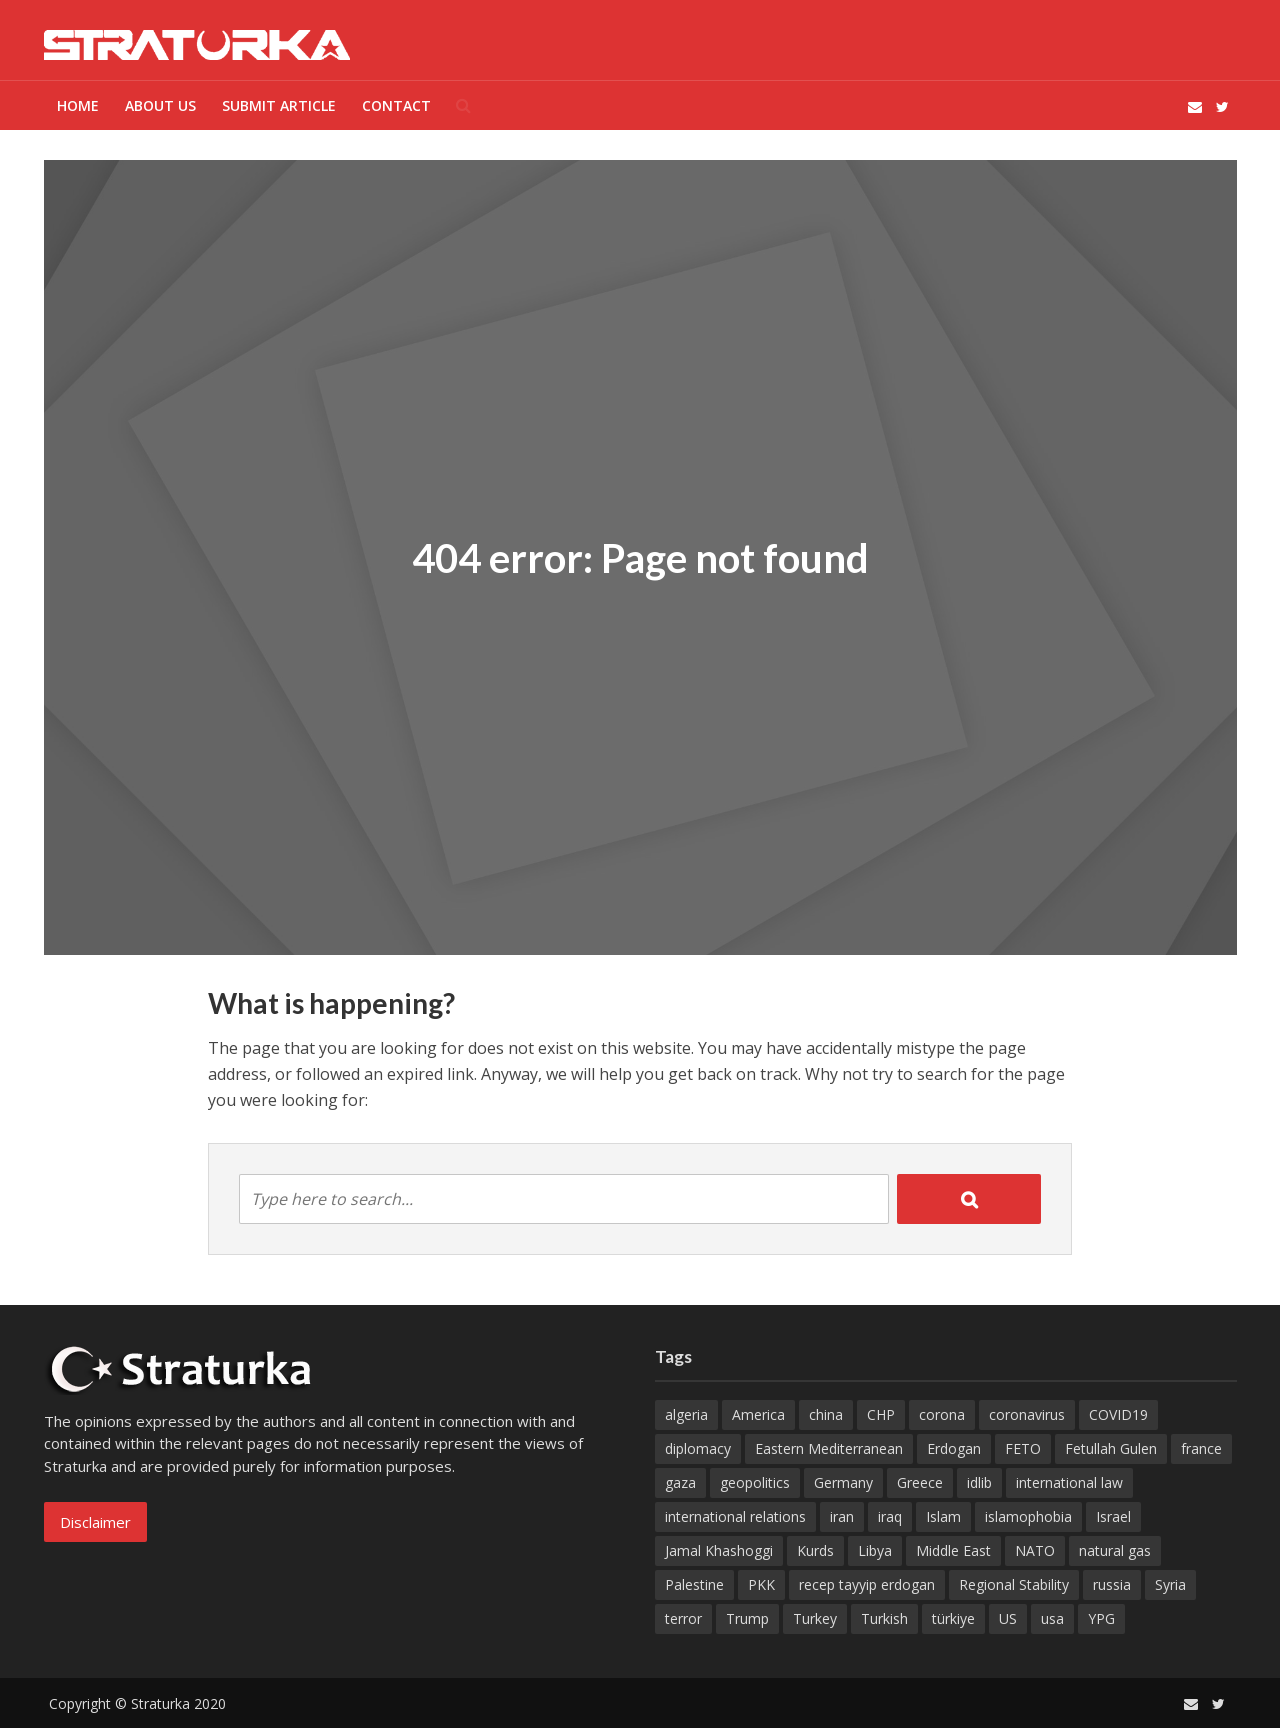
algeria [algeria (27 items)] (686, 1414)
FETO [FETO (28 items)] (1023, 1448)
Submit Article (279, 105)
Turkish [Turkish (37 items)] (884, 1618)
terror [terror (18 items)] (683, 1618)
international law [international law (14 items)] (1069, 1482)
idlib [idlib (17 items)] (979, 1482)
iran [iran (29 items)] (842, 1516)
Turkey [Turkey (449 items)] (815, 1618)
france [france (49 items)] (1201, 1448)
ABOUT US (160, 105)
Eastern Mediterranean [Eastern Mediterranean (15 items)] (829, 1448)
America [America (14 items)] (758, 1414)
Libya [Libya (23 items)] (875, 1550)
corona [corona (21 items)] (942, 1414)
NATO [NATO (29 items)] (1035, 1550)
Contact (396, 105)
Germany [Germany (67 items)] (843, 1482)
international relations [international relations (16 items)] (735, 1516)
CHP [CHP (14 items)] (881, 1414)
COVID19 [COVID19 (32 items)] (1118, 1414)
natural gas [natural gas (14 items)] (1115, 1550)
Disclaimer (95, 1522)
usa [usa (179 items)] (1052, 1618)
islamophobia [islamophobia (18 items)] (1028, 1516)
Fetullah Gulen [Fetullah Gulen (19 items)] (1111, 1448)
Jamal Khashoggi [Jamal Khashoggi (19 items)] (719, 1550)
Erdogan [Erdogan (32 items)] (954, 1448)
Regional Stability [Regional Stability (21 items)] (1014, 1584)
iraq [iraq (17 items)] (890, 1516)
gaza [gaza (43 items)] (680, 1482)
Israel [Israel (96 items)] (1113, 1516)
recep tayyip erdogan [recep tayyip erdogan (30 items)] (867, 1584)
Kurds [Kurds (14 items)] (815, 1550)
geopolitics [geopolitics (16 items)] (755, 1482)
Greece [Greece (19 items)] (920, 1482)
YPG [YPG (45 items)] (1101, 1618)
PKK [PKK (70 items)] (761, 1584)
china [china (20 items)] (826, 1414)
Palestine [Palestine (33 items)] (694, 1584)
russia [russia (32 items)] (1112, 1584)
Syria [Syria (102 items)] (1170, 1584)
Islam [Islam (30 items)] (943, 1516)
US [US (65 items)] (1008, 1618)
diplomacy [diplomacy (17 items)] (698, 1448)
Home (78, 105)
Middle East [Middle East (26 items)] (953, 1550)
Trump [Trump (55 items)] (747, 1618)
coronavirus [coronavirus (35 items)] (1027, 1414)
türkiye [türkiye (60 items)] (953, 1618)
